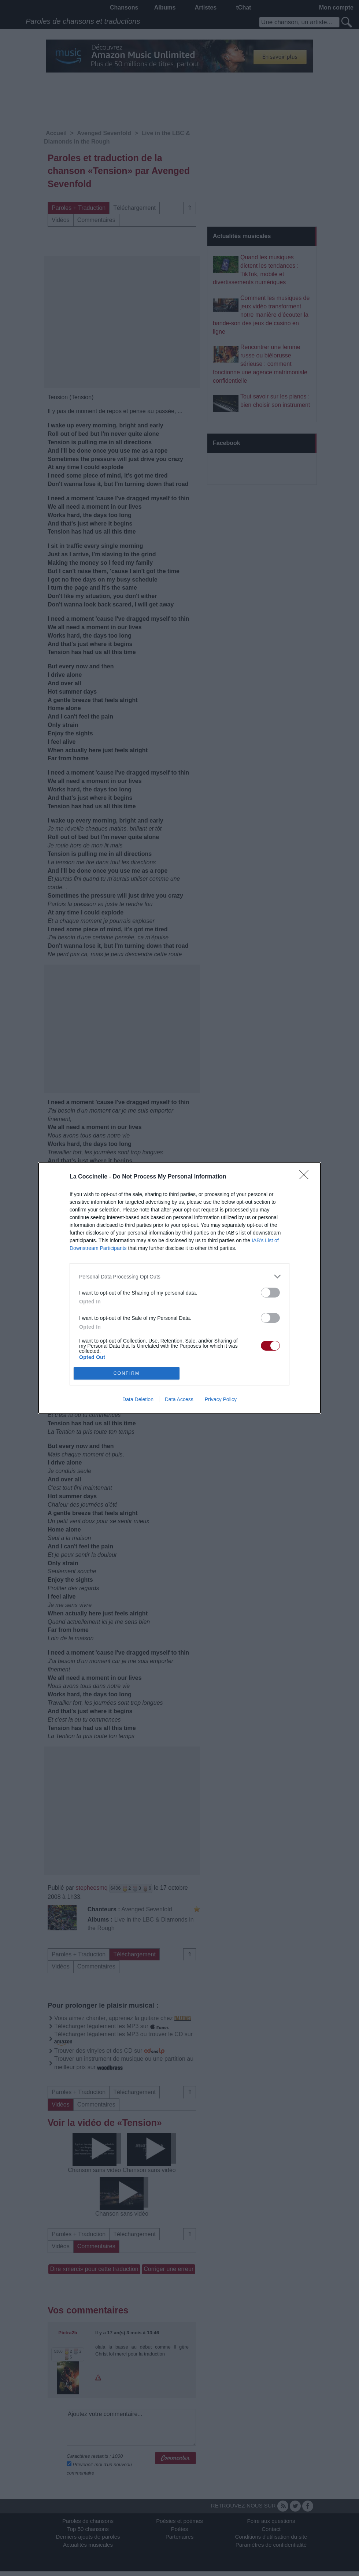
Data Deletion (137, 1399)
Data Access (179, 1399)
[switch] (270, 1293)
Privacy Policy (221, 1399)
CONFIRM (126, 1373)
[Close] (306, 1177)
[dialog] (179, 1288)
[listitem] (179, 1276)
